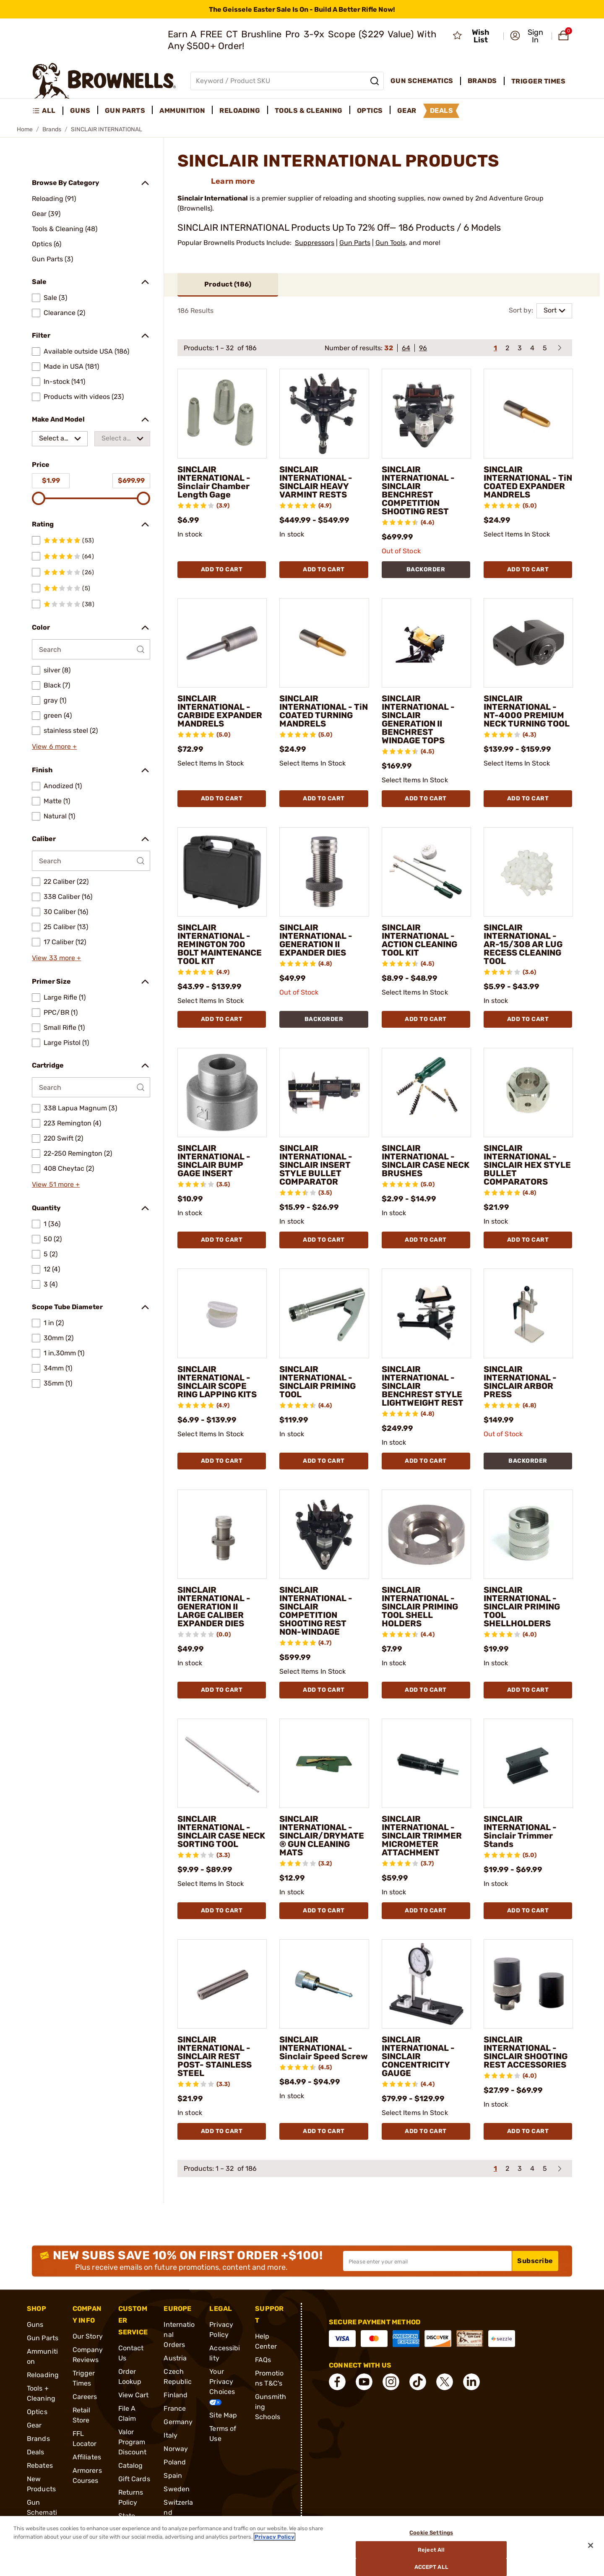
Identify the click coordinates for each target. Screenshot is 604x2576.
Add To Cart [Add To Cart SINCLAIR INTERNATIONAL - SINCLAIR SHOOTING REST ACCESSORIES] (528, 2131)
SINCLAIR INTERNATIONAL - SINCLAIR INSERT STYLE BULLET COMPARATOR (315, 1165)
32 (388, 348)
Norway (176, 2449)
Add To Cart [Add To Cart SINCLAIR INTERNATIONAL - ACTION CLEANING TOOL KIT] (426, 1019)
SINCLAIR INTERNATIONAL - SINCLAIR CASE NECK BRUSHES (425, 1160)
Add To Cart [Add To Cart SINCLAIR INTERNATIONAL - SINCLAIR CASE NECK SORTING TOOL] (222, 1910)
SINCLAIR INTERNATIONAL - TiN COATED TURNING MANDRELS (323, 711)
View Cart (133, 2395)
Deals (35, 2452)
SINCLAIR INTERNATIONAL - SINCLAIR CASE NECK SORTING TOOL (221, 1831)
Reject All (431, 2550)
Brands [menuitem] (482, 81)
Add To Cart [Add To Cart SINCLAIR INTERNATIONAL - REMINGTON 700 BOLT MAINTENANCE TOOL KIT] (222, 1019)
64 (406, 348)
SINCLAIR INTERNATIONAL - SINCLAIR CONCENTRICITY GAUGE (418, 2056)
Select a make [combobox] (51, 440)
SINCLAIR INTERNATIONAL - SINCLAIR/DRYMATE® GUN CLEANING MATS (321, 1836)
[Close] (590, 2545)
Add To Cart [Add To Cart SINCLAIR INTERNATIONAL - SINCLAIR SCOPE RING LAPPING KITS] (222, 1460)
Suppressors (314, 243)
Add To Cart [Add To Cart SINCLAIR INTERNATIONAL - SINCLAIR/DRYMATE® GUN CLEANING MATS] (324, 1910)
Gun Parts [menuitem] (125, 111)
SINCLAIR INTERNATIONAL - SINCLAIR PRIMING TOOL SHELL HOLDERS (420, 1607)
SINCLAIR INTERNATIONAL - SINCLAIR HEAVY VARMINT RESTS (315, 482)
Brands (51, 129)
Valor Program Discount (132, 2442)
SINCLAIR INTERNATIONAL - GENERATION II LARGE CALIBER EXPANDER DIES (213, 1607)
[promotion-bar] (302, 9)
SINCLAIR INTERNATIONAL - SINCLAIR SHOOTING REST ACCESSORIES (526, 2052)
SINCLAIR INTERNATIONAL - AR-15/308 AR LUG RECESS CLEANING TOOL (523, 944)
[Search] (374, 81)
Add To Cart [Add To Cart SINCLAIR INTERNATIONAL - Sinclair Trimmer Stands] (528, 1910)
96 (423, 348)
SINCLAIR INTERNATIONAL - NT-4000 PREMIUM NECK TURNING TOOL (527, 711)
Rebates (40, 2465)
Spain (173, 2476)
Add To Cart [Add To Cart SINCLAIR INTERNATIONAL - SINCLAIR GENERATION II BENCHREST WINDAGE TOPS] (426, 798)
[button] (528, 36)
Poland (175, 2462)
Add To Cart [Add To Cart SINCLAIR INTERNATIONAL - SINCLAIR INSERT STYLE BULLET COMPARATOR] (324, 1239)
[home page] (104, 81)
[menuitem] (47, 111)
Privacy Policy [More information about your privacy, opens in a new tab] (274, 2537)
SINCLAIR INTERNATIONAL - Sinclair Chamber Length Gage (213, 482)
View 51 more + (56, 1184)
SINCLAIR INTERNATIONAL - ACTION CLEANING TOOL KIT (419, 940)
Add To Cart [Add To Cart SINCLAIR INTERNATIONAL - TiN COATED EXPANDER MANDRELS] (528, 569)
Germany (178, 2422)
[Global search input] (287, 81)
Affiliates (87, 2457)
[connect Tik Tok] (417, 2381)
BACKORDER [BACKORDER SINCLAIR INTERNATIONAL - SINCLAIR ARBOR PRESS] (527, 1460)
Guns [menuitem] (80, 111)
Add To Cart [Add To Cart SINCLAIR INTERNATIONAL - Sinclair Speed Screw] (324, 2131)
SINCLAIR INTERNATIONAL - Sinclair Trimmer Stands (520, 1831)
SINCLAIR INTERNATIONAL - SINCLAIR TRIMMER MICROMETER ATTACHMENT (422, 1836)
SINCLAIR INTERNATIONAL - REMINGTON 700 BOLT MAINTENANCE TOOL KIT (219, 944)
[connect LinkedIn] (471, 2381)
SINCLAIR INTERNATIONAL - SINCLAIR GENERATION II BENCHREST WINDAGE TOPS (418, 719)
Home (25, 129)
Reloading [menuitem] (239, 111)
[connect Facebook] (337, 2381)
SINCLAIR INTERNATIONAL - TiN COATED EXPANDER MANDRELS (528, 482)
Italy (170, 2435)
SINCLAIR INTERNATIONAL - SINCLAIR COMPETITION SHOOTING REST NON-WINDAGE (315, 1611)
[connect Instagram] (391, 2381)
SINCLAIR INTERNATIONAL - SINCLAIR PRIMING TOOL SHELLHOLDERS (522, 1607)
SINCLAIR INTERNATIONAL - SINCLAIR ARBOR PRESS (520, 1382)
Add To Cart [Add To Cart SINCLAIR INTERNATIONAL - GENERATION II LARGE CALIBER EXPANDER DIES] (222, 1689)
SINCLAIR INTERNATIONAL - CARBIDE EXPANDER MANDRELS (219, 711)
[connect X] (444, 2381)
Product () (228, 284)
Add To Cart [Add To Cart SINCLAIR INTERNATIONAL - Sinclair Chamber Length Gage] (222, 569)
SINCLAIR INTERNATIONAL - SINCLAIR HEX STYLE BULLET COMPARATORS (527, 1165)
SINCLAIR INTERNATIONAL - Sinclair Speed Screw (323, 2047)
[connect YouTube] (364, 2381)
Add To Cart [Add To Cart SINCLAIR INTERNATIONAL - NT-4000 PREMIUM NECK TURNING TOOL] (528, 798)
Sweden (177, 2489)
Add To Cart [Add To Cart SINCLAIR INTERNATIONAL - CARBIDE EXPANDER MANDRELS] (222, 798)
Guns (35, 2325)
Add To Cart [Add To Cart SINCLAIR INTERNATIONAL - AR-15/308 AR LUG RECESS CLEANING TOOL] (528, 1019)
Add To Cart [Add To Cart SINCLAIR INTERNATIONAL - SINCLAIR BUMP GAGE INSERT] (222, 1239)
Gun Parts (354, 243)
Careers (85, 2397)
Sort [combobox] (550, 310)
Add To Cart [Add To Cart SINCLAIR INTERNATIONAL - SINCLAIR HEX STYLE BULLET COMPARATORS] (528, 1239)
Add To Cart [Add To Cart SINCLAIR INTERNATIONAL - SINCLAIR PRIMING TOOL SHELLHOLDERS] (528, 1689)
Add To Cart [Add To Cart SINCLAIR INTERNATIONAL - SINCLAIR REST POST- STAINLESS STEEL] (222, 2131)
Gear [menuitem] (407, 111)
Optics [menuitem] (370, 111)
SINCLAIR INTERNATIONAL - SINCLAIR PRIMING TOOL (317, 1382)
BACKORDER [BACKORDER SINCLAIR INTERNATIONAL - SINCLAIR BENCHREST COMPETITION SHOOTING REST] (425, 569)
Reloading (43, 2375)
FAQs (263, 2360)
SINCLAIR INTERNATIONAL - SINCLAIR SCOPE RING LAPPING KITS (217, 1382)
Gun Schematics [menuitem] (422, 81)
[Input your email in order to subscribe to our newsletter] (427, 2261)
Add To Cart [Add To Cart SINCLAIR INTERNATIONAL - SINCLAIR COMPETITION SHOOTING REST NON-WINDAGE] (324, 1689)
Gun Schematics (42, 2512)
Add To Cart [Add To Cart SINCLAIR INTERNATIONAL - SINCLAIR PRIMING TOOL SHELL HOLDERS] (426, 1689)
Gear (34, 2425)
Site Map (223, 2415)
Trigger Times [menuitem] (538, 81)
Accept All (431, 2567)
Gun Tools (390, 243)
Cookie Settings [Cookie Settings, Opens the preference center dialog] (431, 2532)
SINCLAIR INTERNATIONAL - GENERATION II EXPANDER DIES (315, 940)
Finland (175, 2395)
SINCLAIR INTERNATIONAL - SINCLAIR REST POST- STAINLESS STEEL (214, 2056)
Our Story (88, 2336)
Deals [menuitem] (441, 111)
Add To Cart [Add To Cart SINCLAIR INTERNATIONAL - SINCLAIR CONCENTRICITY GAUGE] (426, 2131)
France (175, 2408)
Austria (175, 2358)
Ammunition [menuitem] (182, 111)
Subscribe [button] (535, 2261)
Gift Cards (134, 2479)
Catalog (130, 2465)
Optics (37, 2412)
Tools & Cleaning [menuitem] (309, 111)
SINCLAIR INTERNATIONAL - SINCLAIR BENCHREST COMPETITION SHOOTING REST (418, 490)
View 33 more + (56, 958)
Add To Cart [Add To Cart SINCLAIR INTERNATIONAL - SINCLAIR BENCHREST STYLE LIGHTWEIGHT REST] (426, 1460)
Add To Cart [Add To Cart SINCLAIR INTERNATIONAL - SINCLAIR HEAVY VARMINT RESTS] (324, 569)
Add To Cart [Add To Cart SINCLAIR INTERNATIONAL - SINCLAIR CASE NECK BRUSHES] (426, 1239)
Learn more (233, 181)
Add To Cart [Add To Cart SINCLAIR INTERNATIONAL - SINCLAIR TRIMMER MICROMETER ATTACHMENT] (426, 1910)
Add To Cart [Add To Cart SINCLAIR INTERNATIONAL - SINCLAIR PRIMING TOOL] (324, 1460)
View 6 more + (54, 746)
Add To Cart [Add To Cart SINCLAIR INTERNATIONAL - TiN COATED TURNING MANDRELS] (324, 798)
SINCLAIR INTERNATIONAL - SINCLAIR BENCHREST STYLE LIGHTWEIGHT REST (422, 1386)
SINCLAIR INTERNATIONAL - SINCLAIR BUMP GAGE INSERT (213, 1160)
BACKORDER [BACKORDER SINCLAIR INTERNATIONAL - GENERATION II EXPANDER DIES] (324, 1019)
